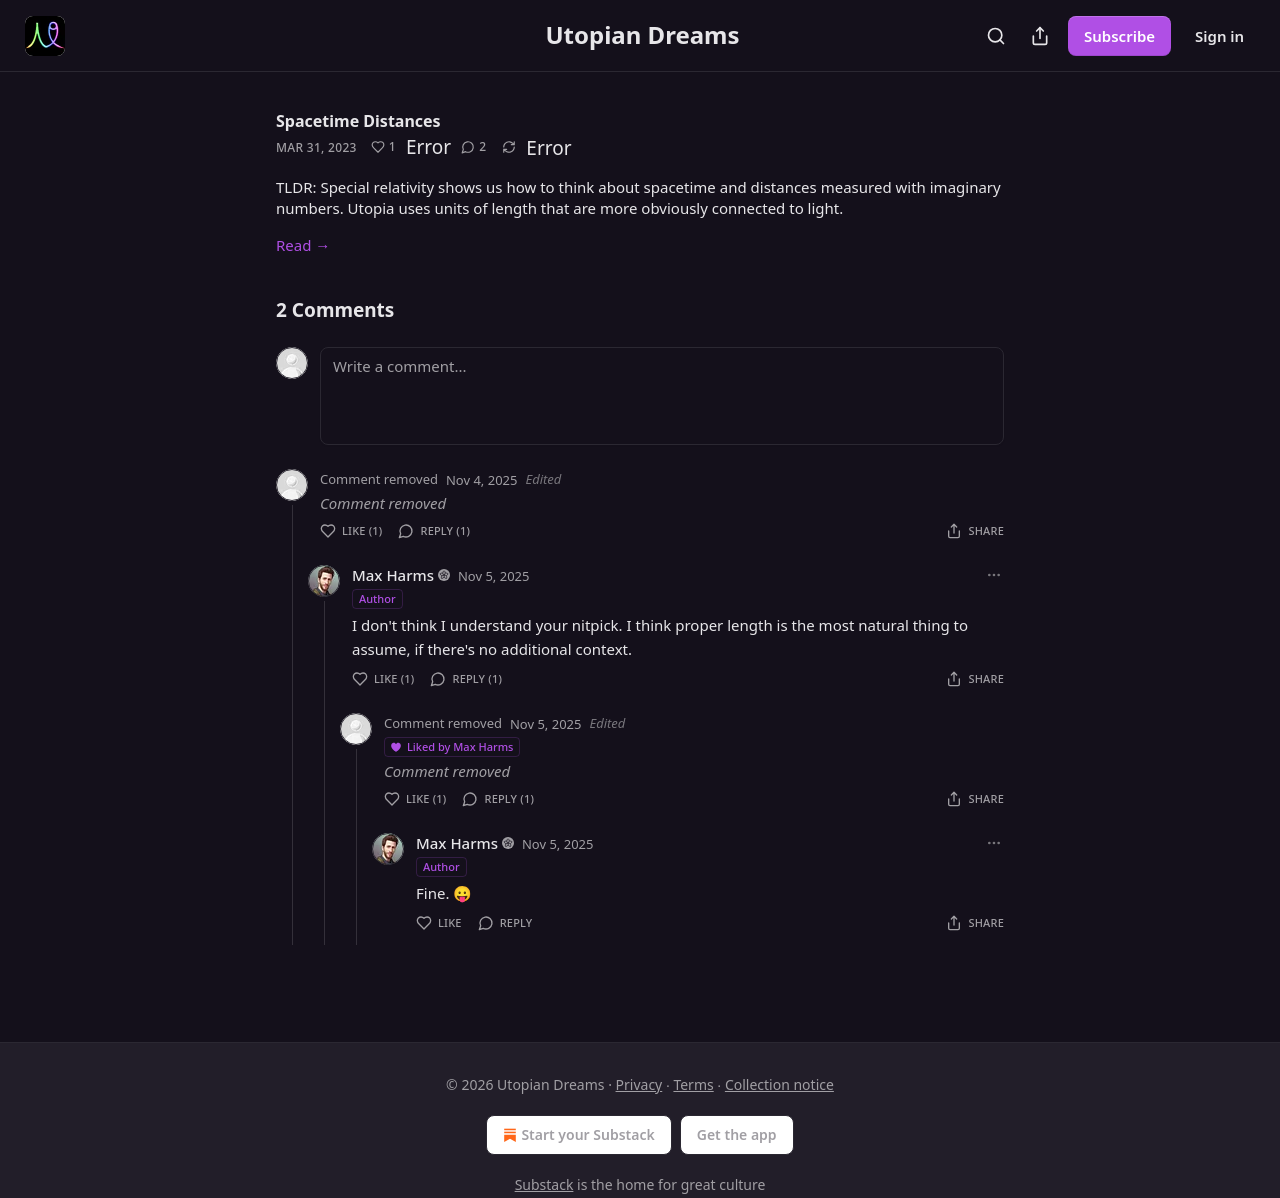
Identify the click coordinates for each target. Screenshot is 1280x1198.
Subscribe (1119, 36)
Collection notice (779, 1084)
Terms (693, 1084)
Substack (544, 1184)
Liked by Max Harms (451, 746)
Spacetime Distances (358, 121)
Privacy (639, 1084)
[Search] (996, 36)
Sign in (1219, 36)
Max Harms (393, 575)
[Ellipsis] (994, 575)
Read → (303, 245)
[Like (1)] (383, 147)
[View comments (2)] (473, 147)
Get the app (737, 1134)
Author (377, 598)
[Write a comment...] (662, 396)
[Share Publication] (1040, 36)
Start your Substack (576, 1135)
